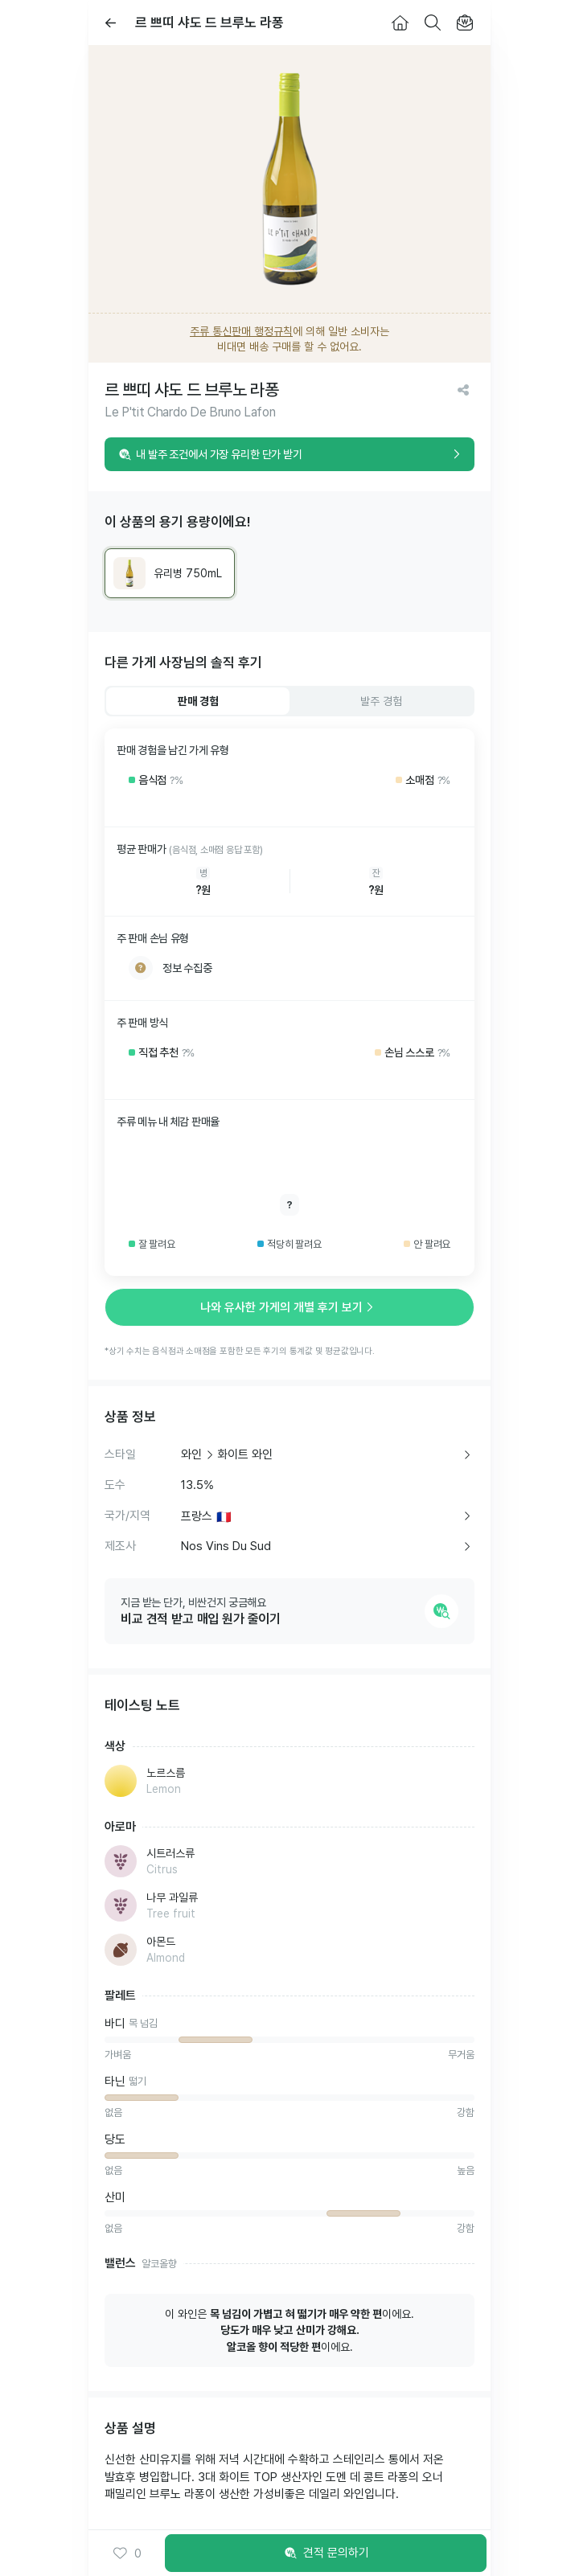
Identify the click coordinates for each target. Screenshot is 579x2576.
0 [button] (127, 2553)
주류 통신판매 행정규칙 (241, 331)
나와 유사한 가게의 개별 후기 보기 (289, 1307)
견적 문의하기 (325, 2553)
